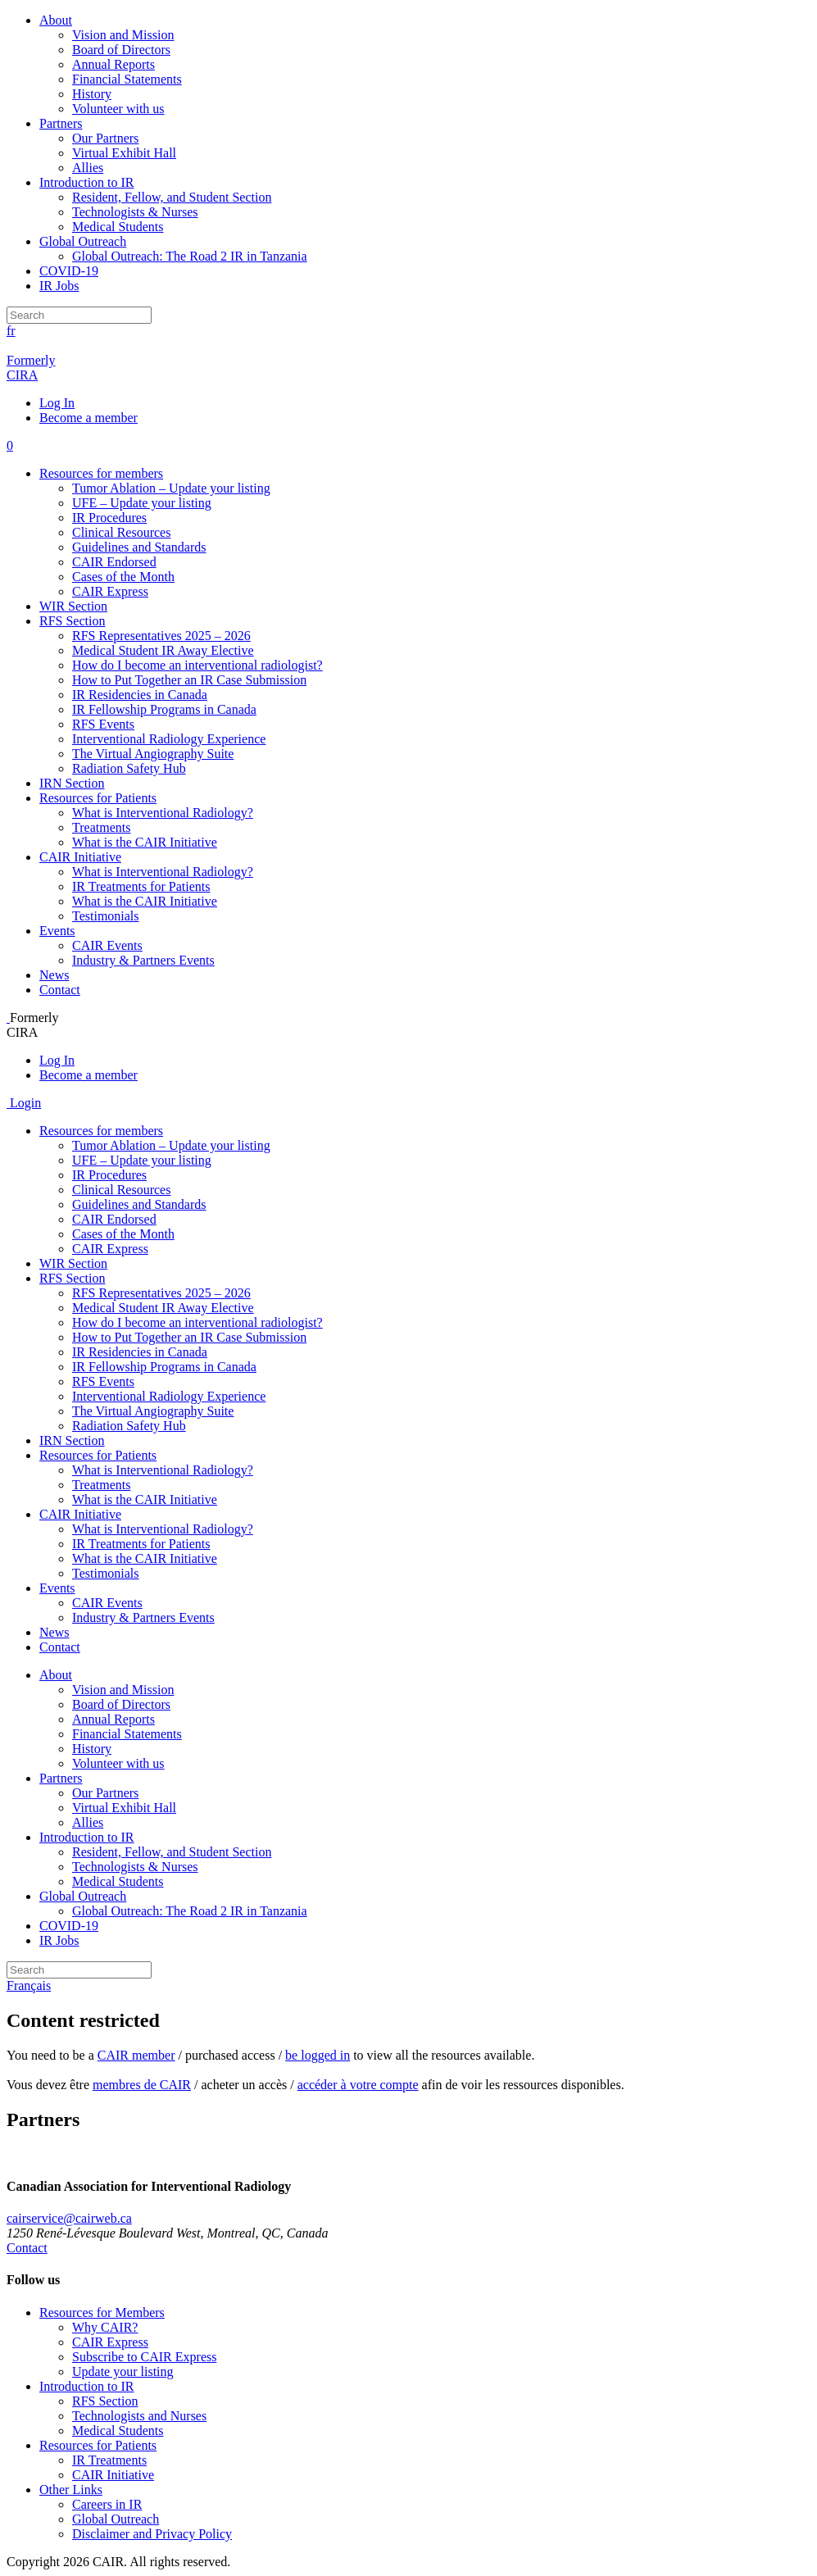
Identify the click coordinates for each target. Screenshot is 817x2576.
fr (11, 331)
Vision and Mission (123, 35)
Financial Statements (127, 79)
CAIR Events (107, 945)
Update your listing (123, 2371)
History (91, 94)
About (55, 20)
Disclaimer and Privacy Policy (152, 2534)
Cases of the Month (123, 577)
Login (24, 1103)
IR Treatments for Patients (141, 886)
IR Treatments (109, 2460)
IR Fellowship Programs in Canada (164, 709)
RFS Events (103, 724)
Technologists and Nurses (139, 2416)
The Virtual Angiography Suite (153, 754)
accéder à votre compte (358, 2085)
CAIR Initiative (80, 857)
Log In (57, 403)
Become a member (88, 418)
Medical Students (118, 227)
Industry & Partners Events (143, 960)
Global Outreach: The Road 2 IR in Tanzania (189, 256)
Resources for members (101, 473)
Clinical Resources (121, 532)
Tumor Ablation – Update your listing (171, 488)
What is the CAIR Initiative (144, 842)
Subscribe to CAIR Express (144, 2357)
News (54, 975)
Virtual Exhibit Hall (124, 153)
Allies (87, 168)
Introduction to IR (86, 182)
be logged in (317, 2055)
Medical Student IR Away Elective (163, 650)
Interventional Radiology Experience (169, 739)
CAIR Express (110, 591)
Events (57, 931)
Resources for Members (102, 2312)
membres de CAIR (142, 2085)
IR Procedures (109, 518)
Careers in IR (107, 2504)
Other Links (70, 2489)
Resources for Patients (98, 798)
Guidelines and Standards (139, 547)
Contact (59, 990)
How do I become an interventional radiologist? (197, 665)
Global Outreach (82, 241)
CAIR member (136, 2055)
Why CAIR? (105, 2327)
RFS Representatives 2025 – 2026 (161, 636)
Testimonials (105, 916)
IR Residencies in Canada (139, 695)
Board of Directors (121, 50)
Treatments (101, 827)
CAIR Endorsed (114, 562)
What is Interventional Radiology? (162, 813)
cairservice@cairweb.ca (69, 2218)
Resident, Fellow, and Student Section (171, 197)
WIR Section (73, 606)
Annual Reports (113, 64)
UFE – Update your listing (141, 503)
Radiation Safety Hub (129, 768)
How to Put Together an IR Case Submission (189, 680)
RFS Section (72, 621)
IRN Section (72, 783)
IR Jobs (59, 286)
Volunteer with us (118, 109)
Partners (60, 123)
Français (29, 1985)
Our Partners (105, 138)
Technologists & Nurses (135, 212)
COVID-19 (68, 271)
